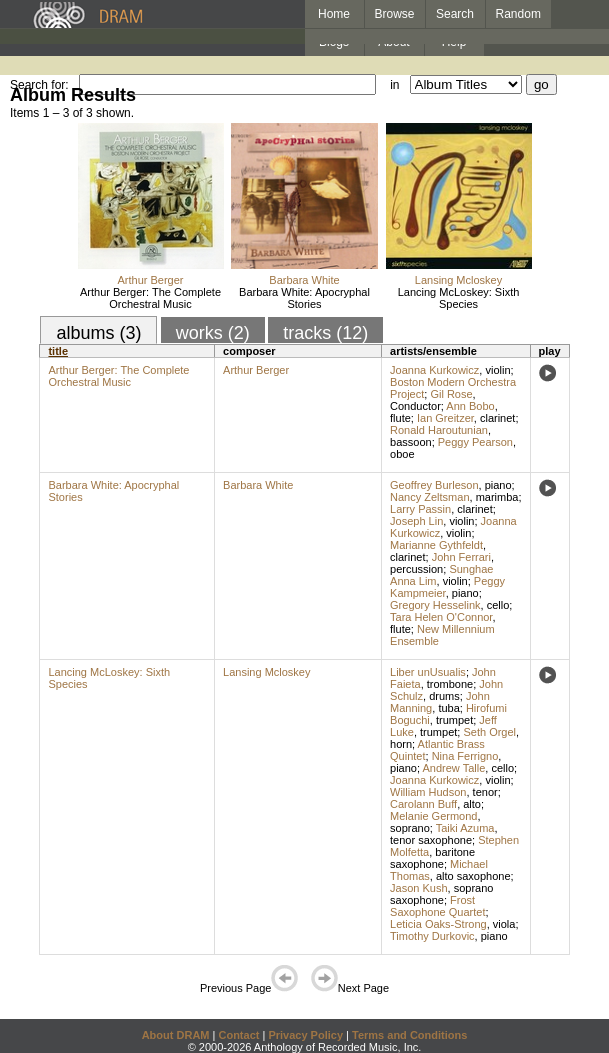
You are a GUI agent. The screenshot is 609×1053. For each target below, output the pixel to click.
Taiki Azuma (465, 828)
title (58, 351)
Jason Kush (418, 888)
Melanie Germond (433, 816)
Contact (238, 1035)
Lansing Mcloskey (458, 280)
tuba (448, 708)
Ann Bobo (470, 406)
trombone (450, 684)
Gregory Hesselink (435, 605)
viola (504, 924)
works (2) (213, 333)
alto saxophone (473, 876)
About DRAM (176, 1035)
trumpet (454, 720)
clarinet (497, 418)
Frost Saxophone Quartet (437, 906)
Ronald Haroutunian (439, 430)
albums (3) (98, 333)
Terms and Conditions (409, 1035)
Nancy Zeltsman (429, 497)
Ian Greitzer (445, 418)
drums (444, 696)
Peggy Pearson (475, 442)
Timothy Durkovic (432, 936)
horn (401, 744)
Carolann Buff (423, 804)
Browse (395, 14)
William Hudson (428, 792)
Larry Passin (420, 509)
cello (498, 605)
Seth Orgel (489, 732)
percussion (416, 569)
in (394, 85)
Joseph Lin (416, 521)
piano (498, 485)
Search (455, 14)
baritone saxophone (432, 858)
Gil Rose (451, 394)
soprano (410, 828)
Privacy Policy (305, 1035)
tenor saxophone (431, 840)
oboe (402, 454)
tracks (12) (325, 333)
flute (400, 418)
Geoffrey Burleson (434, 485)
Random (518, 14)
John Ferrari (461, 557)
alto (472, 804)
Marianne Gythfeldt (436, 545)
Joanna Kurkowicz (434, 370)
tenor (485, 792)
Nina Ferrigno (465, 756)
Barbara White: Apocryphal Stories (304, 298)
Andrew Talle (453, 768)
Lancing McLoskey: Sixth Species (459, 298)
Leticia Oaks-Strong (438, 924)
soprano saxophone (441, 894)
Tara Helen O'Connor (441, 617)
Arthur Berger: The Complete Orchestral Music (150, 298)
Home (334, 14)
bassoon (411, 442)
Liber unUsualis (428, 672)
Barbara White (304, 280)
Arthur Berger (150, 280)
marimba (497, 497)
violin (497, 370)
